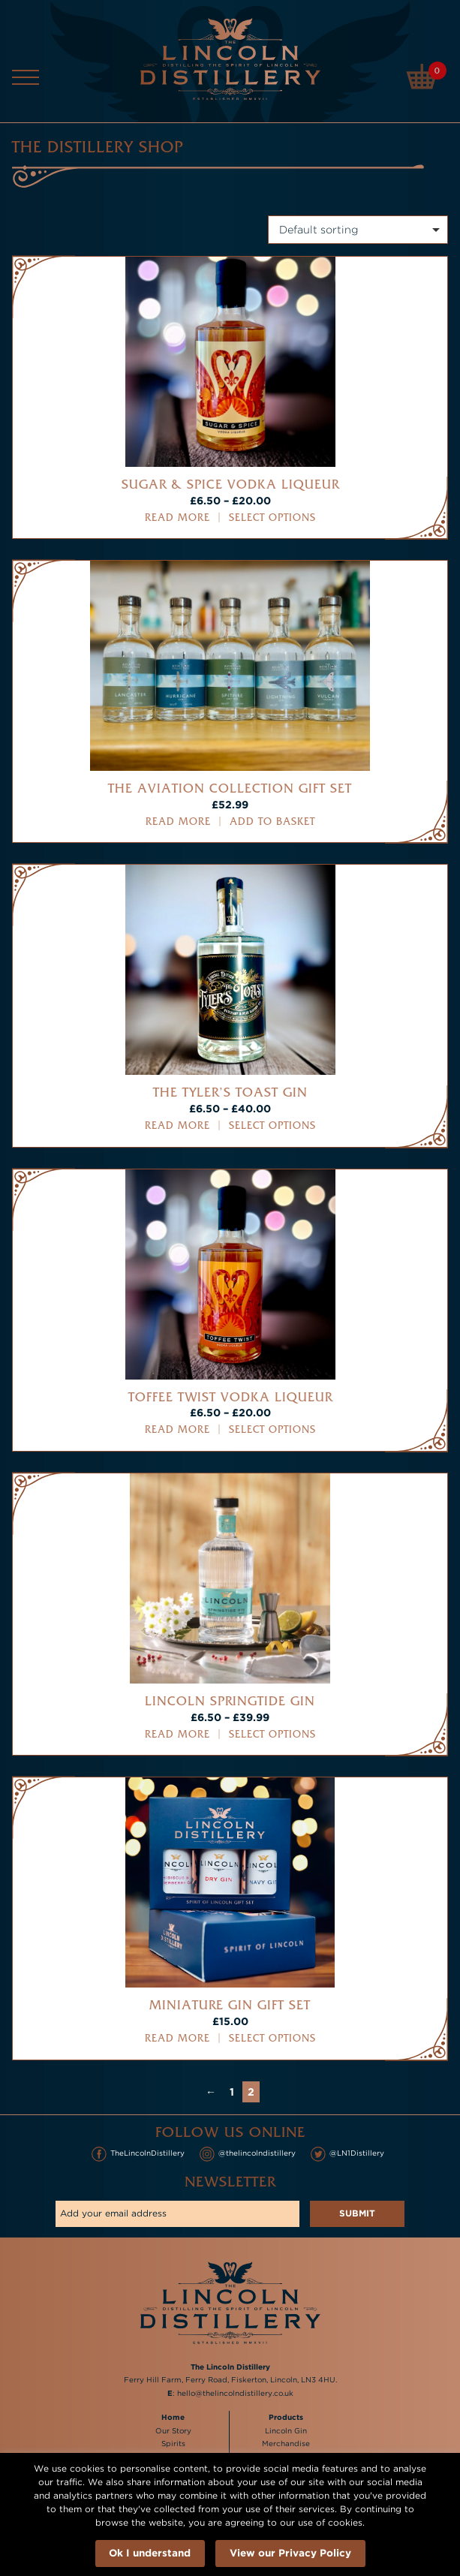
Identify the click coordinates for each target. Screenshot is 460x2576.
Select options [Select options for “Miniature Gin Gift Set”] (272, 2038)
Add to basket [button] (272, 821)
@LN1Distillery (347, 2154)
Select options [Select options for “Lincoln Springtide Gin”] (272, 1734)
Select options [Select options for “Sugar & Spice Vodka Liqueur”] (272, 517)
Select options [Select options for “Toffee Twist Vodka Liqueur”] (272, 1429)
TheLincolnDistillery (138, 2154)
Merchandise (286, 2443)
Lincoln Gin (286, 2431)
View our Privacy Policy (290, 2552)
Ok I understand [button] (150, 2552)
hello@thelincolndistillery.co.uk (235, 2393)
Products (286, 2417)
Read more (177, 517)
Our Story (173, 2431)
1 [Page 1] (232, 2091)
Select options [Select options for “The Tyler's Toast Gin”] (272, 1125)
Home (173, 2417)
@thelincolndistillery (248, 2154)
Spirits (173, 2443)
